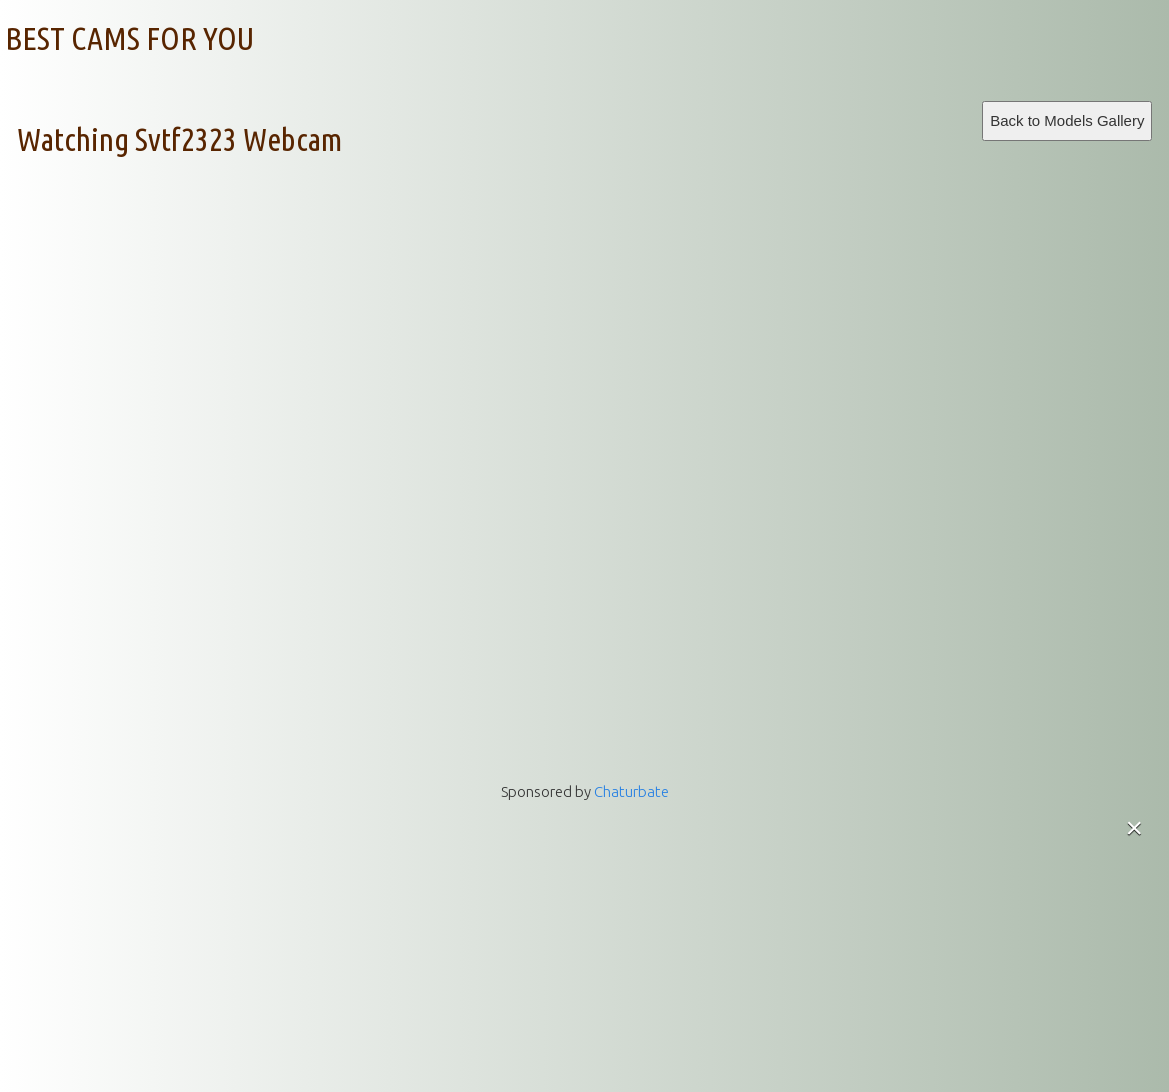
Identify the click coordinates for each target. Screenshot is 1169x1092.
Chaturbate (631, 791)
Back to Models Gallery (1067, 120)
